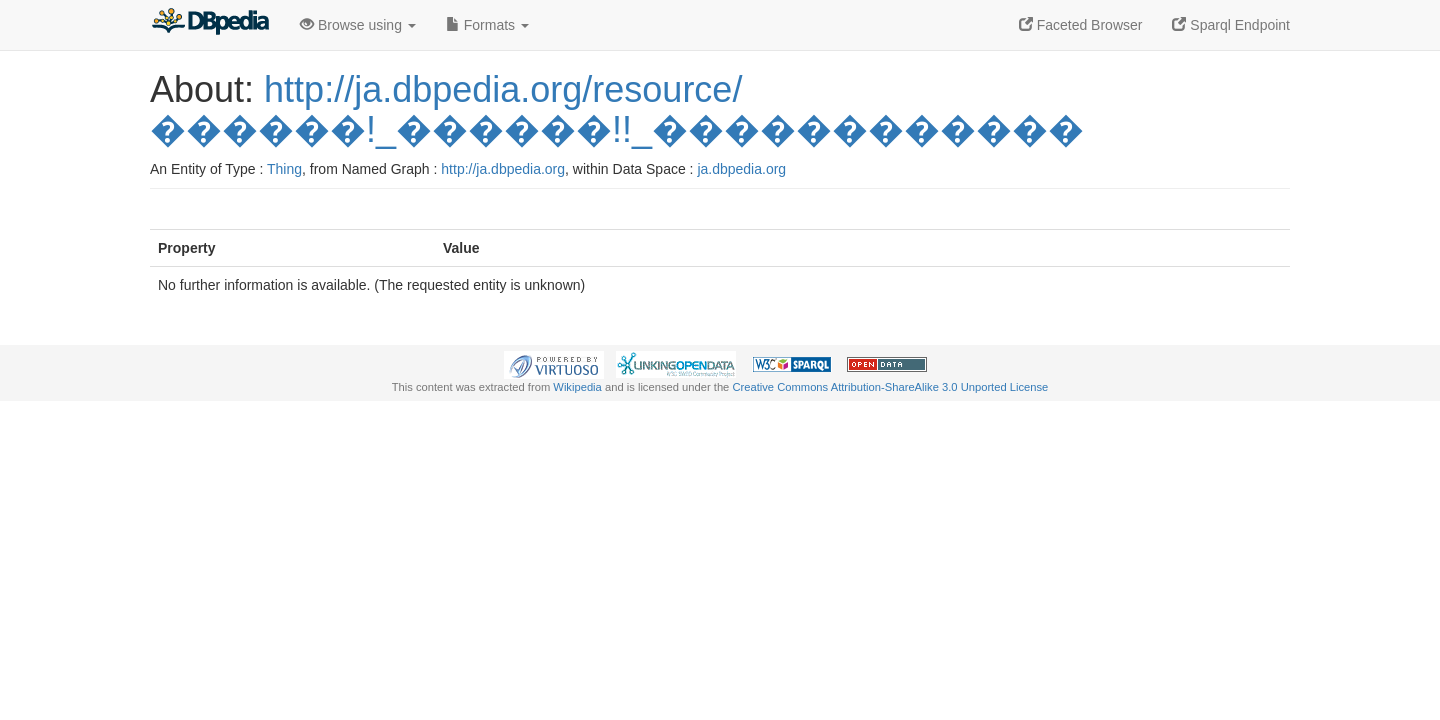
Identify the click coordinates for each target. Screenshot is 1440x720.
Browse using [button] (358, 25)
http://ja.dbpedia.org (503, 169)
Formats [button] (487, 25)
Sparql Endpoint (1231, 25)
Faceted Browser (1081, 25)
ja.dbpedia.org (741, 169)
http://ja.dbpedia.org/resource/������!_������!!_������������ (617, 109)
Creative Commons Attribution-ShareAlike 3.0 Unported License (890, 387)
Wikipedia (577, 387)
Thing (284, 169)
